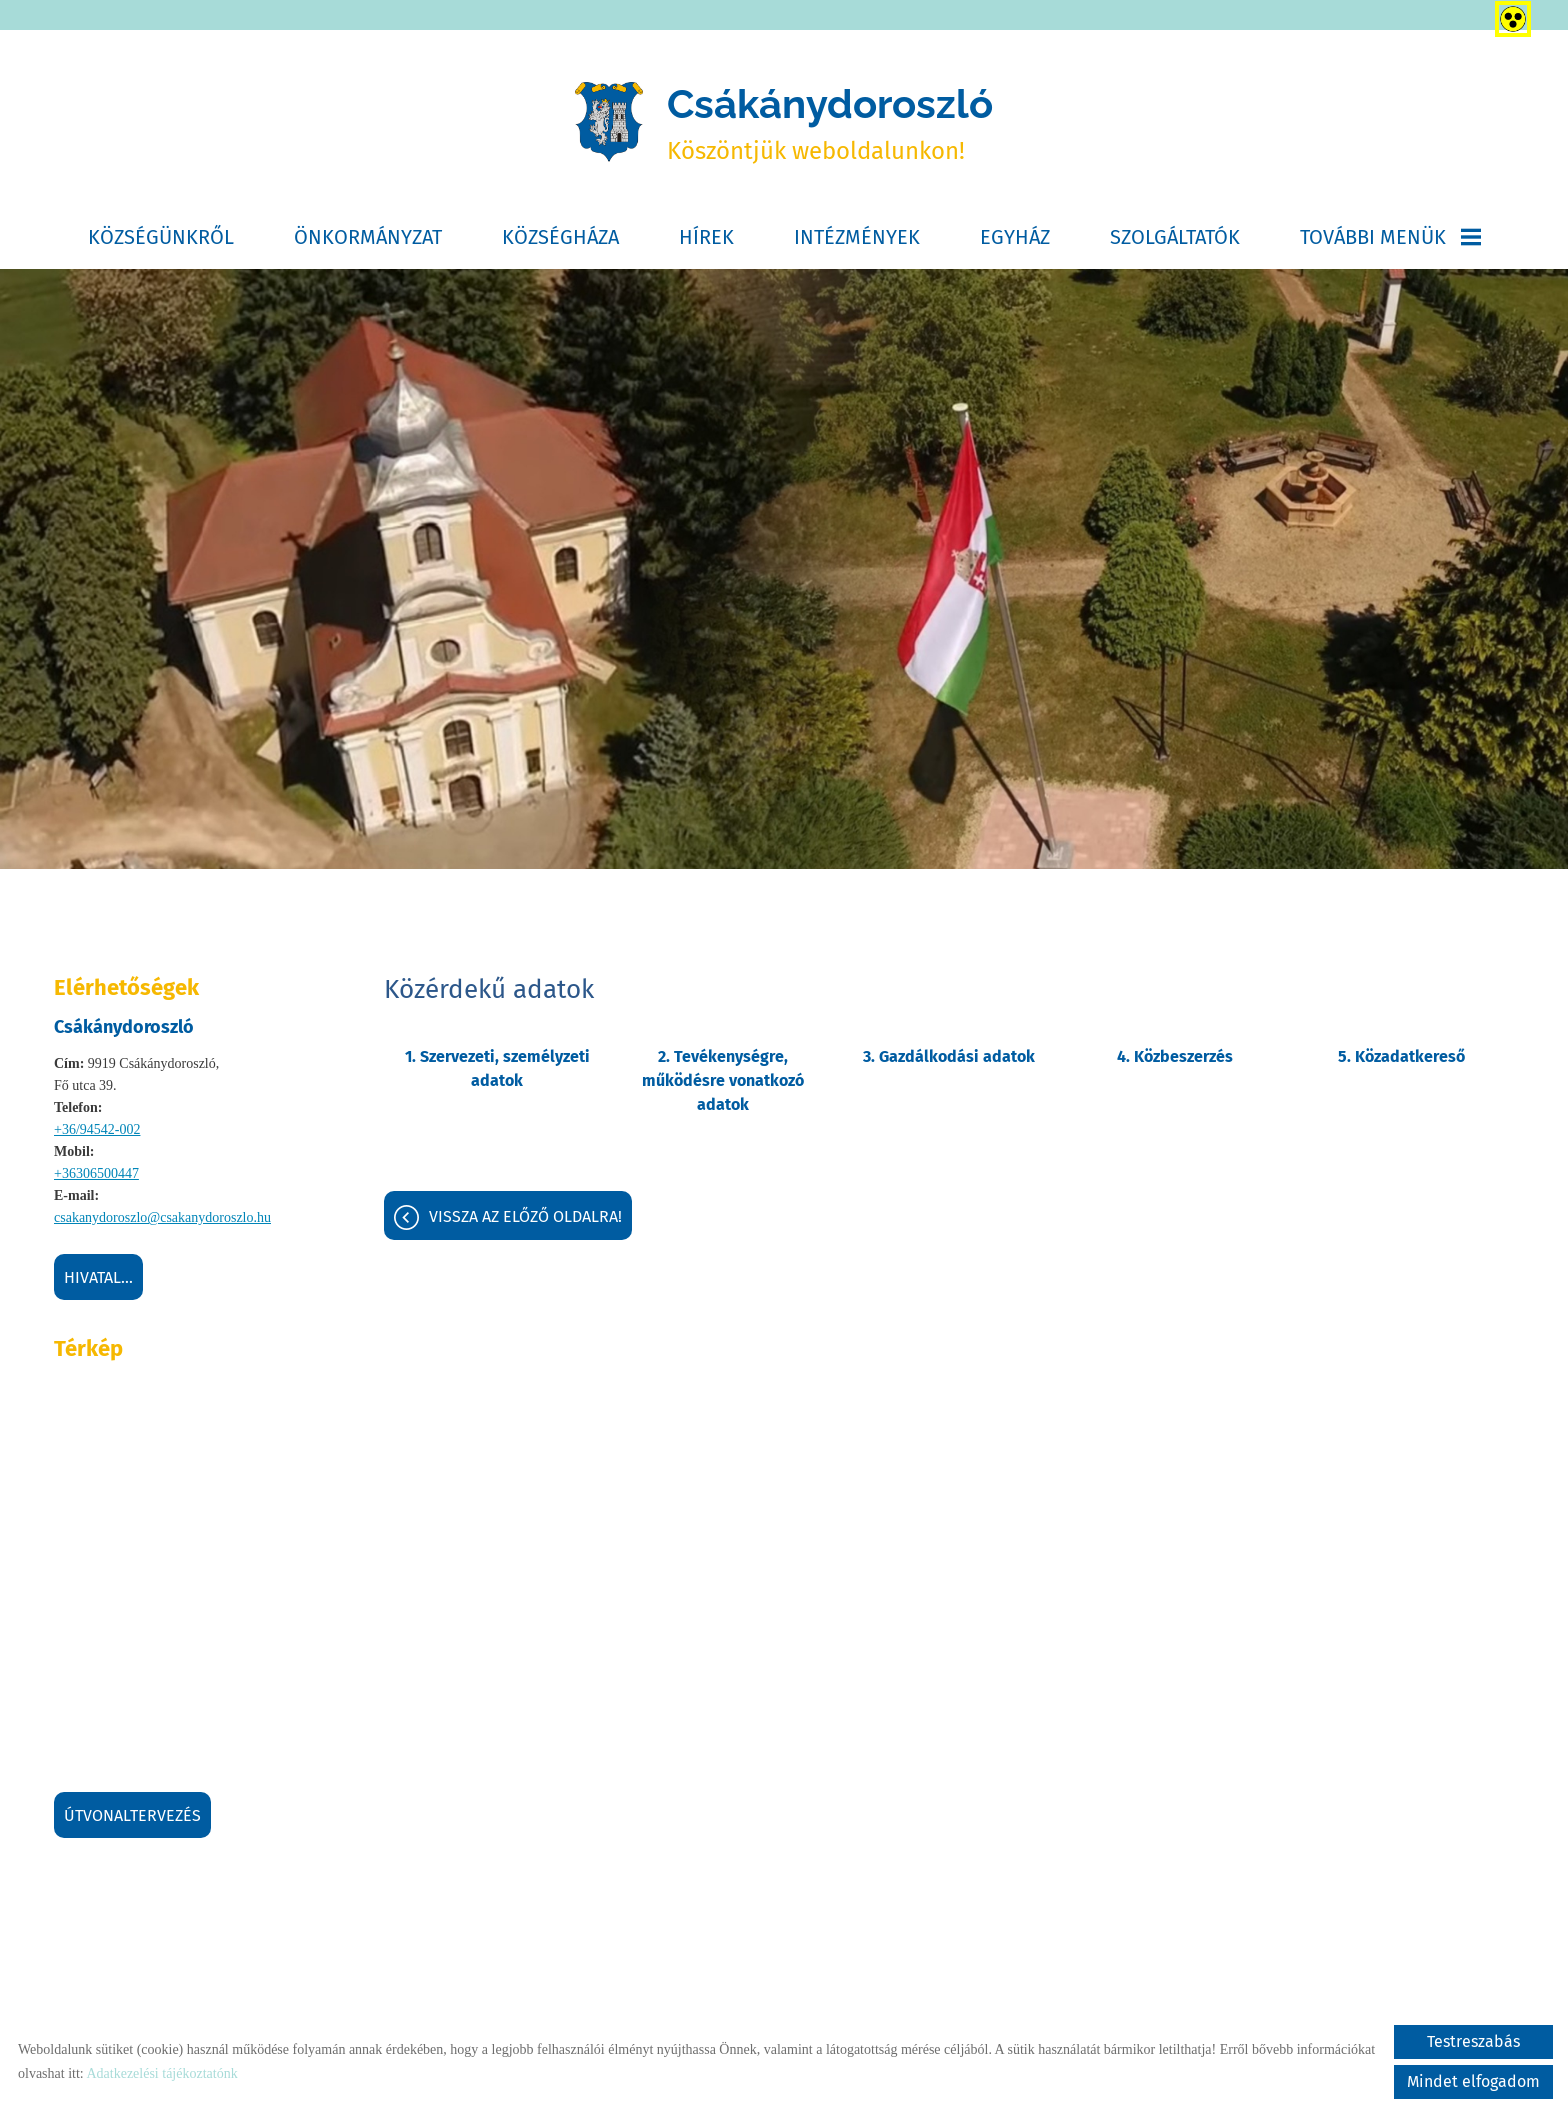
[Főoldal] (609, 123)
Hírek (706, 237)
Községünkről (161, 237)
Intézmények (857, 237)
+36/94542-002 (97, 1129)
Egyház (1015, 237)
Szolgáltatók (1175, 237)
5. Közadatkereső (1401, 1056)
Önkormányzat (368, 237)
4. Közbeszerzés (1175, 1056)
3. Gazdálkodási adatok (949, 1056)
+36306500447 (96, 1173)
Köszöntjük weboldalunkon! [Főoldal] (830, 122)
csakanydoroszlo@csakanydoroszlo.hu (162, 1217)
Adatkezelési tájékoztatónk (161, 2073)
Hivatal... (98, 1277)
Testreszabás (1473, 2041)
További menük (1390, 237)
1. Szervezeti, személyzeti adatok (497, 1068)
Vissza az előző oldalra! (525, 1216)
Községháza (560, 237)
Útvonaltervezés (132, 1815)
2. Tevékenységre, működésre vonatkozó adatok (723, 1080)
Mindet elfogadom (1473, 2081)
